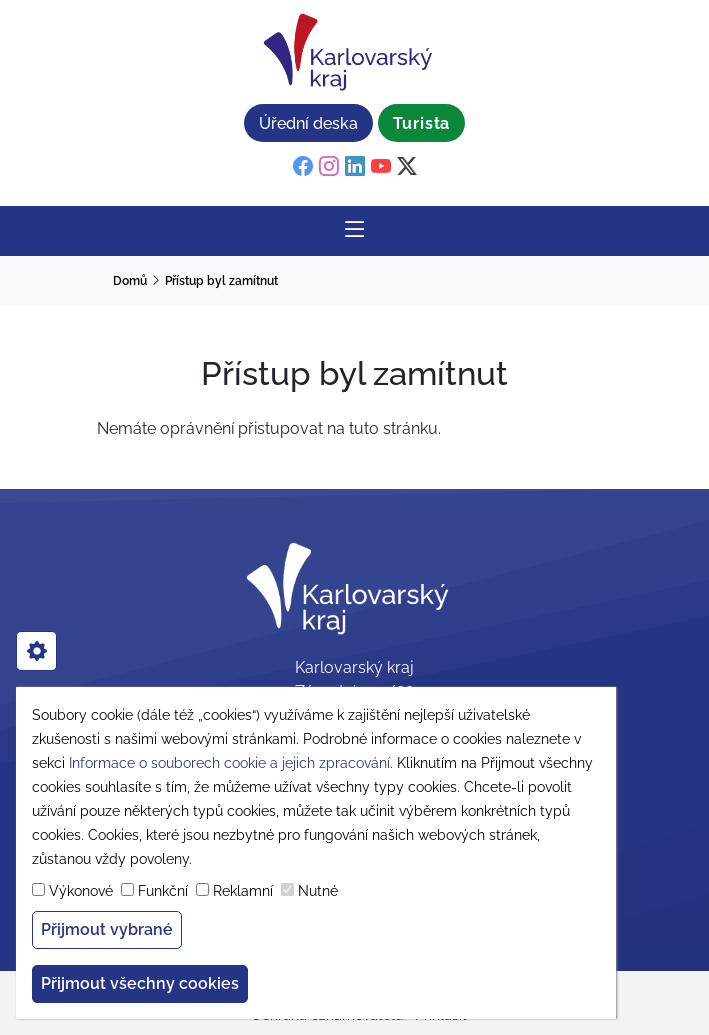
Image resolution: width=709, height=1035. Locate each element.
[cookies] (36, 651)
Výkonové (81, 891)
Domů (130, 281)
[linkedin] (355, 167)
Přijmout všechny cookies (140, 983)
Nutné (318, 891)
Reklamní (243, 891)
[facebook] (303, 167)
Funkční (163, 891)
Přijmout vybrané (107, 929)
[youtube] (381, 167)
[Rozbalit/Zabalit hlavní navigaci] (355, 231)
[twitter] (407, 167)
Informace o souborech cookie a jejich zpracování (229, 763)
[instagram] (329, 167)
